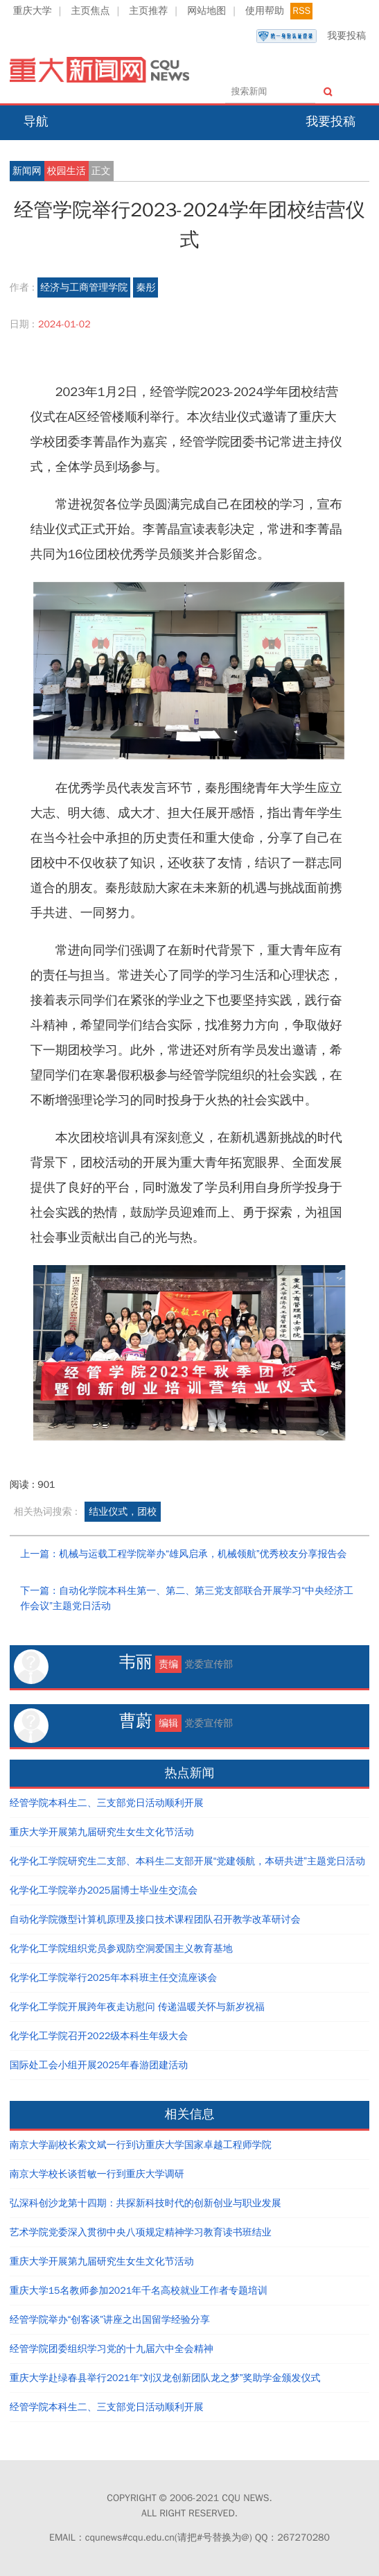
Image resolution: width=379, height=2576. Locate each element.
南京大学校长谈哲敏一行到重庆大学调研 (97, 2174)
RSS (301, 11)
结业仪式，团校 (123, 1512)
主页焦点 (90, 11)
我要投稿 (311, 36)
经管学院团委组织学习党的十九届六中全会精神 (111, 2349)
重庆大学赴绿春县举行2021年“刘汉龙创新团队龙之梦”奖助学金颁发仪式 (165, 2378)
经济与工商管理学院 (83, 287)
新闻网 (27, 171)
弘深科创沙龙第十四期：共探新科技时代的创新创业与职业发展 (145, 2203)
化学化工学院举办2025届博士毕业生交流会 (104, 1890)
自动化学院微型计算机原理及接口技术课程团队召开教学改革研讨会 (155, 1919)
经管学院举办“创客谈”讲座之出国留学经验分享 (110, 2320)
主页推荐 (148, 11)
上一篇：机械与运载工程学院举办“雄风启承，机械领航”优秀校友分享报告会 (183, 1554)
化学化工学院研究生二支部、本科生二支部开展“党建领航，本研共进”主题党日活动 (187, 1861)
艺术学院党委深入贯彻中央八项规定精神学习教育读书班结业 (141, 2232)
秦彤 (145, 287)
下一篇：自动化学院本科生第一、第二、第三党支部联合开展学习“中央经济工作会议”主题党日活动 (186, 1598)
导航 (36, 121)
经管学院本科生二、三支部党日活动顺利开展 (107, 1803)
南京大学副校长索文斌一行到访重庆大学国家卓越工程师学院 (141, 2145)
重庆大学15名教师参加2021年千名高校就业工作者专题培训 (138, 2290)
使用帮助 (264, 11)
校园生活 (66, 171)
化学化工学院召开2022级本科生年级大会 (99, 2036)
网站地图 (206, 11)
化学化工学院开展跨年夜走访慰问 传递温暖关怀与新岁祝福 (137, 2007)
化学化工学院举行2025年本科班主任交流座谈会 (114, 1978)
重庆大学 (32, 11)
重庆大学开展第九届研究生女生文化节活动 (102, 1832)
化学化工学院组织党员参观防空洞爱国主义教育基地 (121, 1949)
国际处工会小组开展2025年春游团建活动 (99, 2065)
